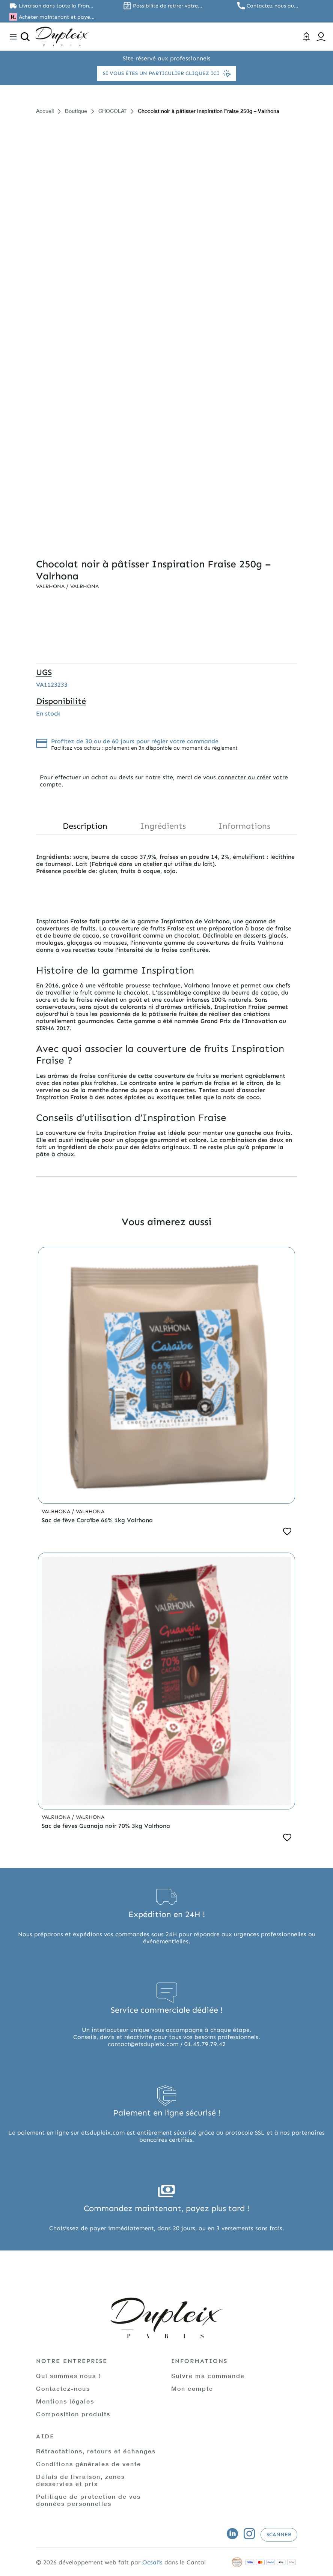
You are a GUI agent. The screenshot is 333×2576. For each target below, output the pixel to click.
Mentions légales (65, 2401)
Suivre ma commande (208, 2375)
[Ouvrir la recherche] (25, 36)
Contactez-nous (63, 2388)
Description (85, 826)
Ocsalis (152, 2562)
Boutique (76, 111)
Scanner (279, 2534)
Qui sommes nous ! (68, 2375)
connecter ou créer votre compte (164, 781)
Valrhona (51, 586)
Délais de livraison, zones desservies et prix (80, 2480)
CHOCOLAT (112, 111)
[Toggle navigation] (13, 36)
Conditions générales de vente (88, 2463)
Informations (244, 826)
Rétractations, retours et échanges (96, 2450)
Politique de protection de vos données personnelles (88, 2500)
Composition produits (73, 2413)
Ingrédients (163, 826)
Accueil (45, 111)
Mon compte (192, 2388)
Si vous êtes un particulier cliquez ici (167, 73)
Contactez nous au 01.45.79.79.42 (270, 6)
